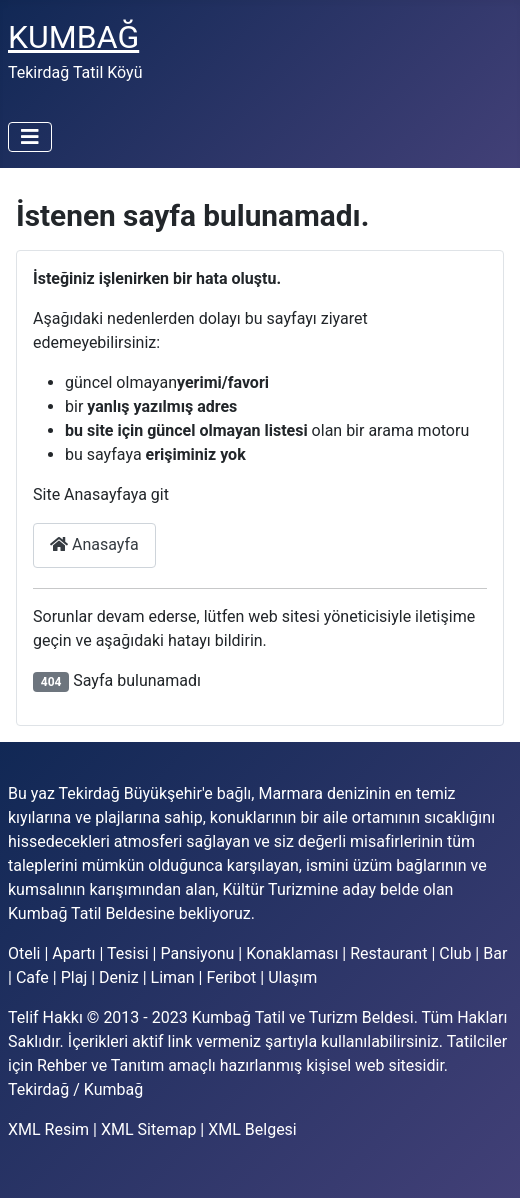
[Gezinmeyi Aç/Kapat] (30, 137)
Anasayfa (94, 544)
